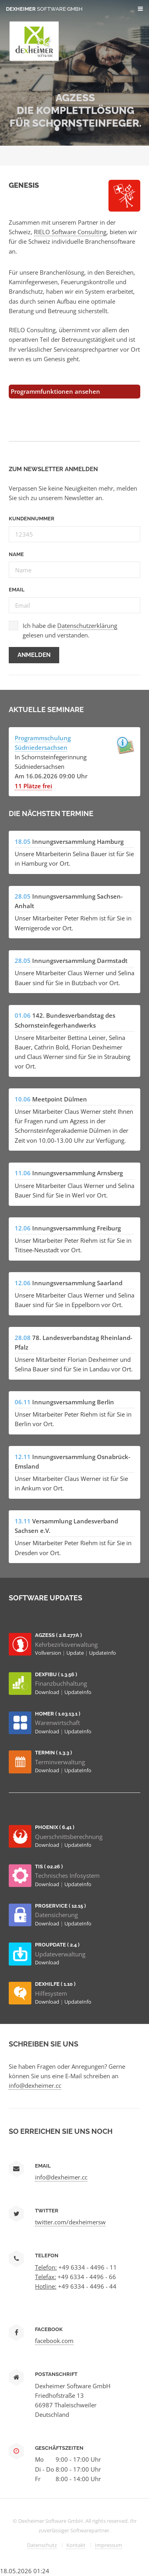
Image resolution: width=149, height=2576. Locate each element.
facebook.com (54, 2341)
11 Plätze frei (33, 786)
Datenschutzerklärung (87, 626)
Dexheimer (44, 9)
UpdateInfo (102, 1652)
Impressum (108, 2545)
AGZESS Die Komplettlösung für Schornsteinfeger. (75, 110)
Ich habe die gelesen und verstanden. (70, 630)
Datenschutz (42, 2545)
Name (16, 554)
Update (75, 1652)
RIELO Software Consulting (70, 232)
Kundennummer (31, 519)
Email (17, 590)
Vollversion (48, 1652)
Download (47, 1692)
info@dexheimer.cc (35, 2085)
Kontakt (75, 2545)
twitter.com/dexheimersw (70, 2222)
